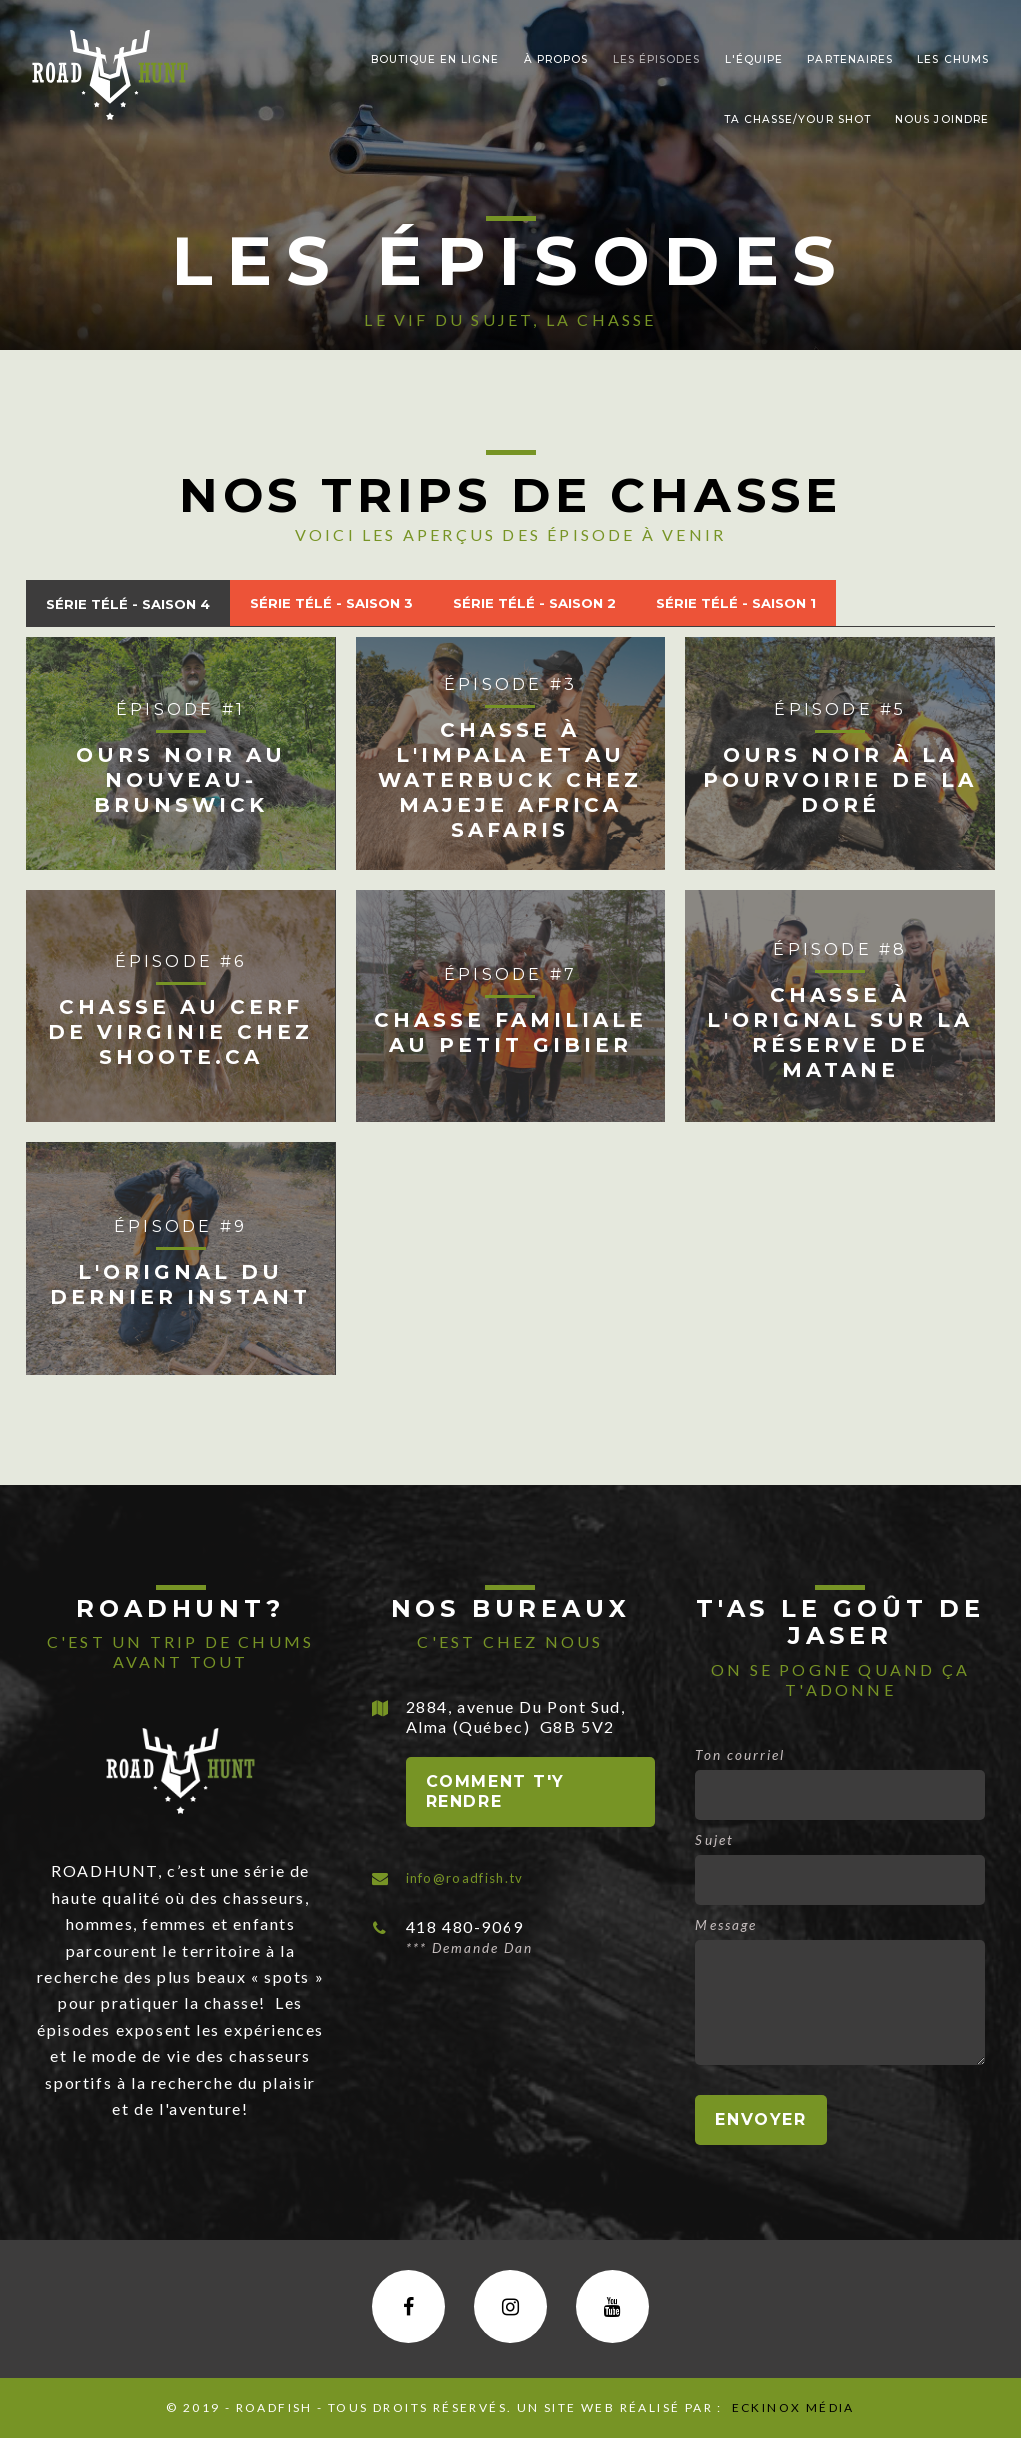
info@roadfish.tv (476, 1880)
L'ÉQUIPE (754, 59)
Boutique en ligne (435, 59)
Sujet (714, 1844)
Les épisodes (656, 59)
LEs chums (952, 59)
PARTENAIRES (849, 59)
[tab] (142, 605)
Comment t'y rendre (496, 1795)
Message (725, 1929)
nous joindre (941, 119)
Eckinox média (791, 2418)
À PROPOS (556, 59)
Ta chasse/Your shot (797, 119)
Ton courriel (739, 1759)
